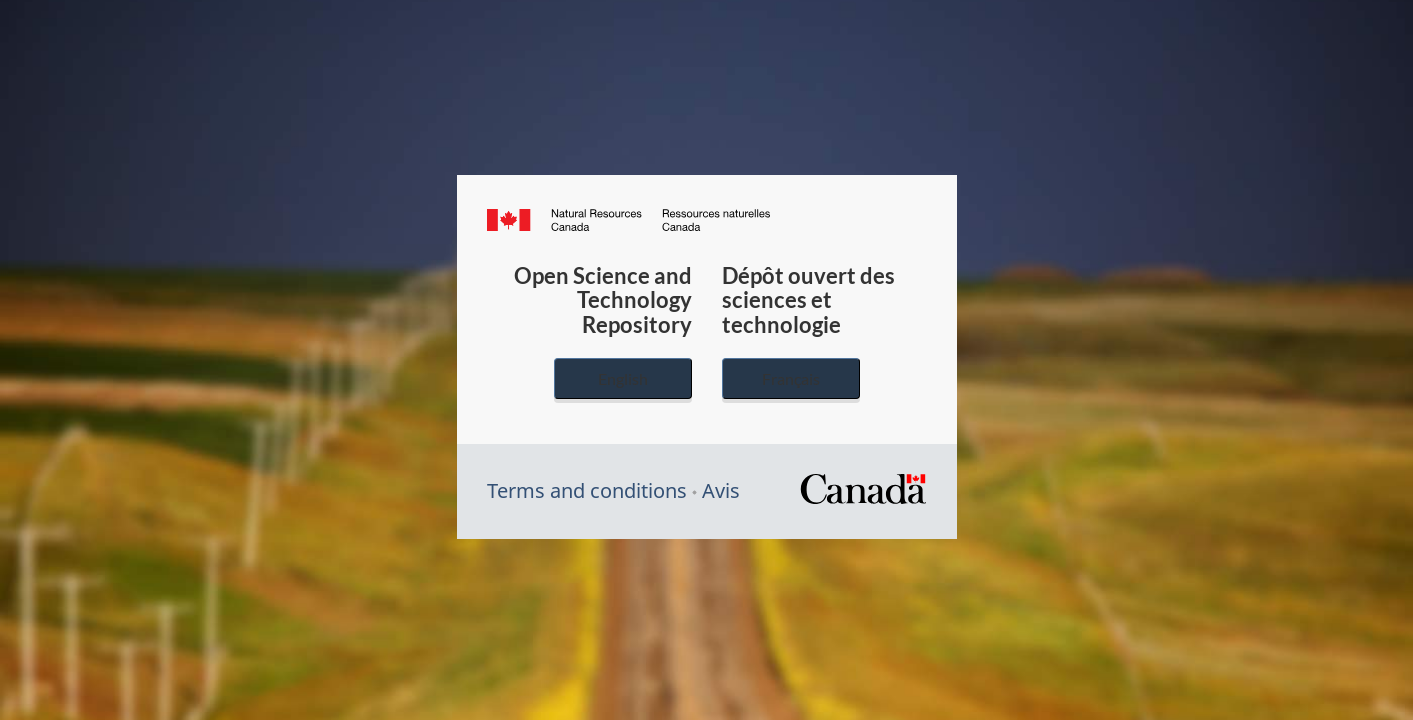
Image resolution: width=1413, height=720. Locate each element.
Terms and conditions (587, 490)
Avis (721, 490)
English (623, 378)
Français (791, 378)
